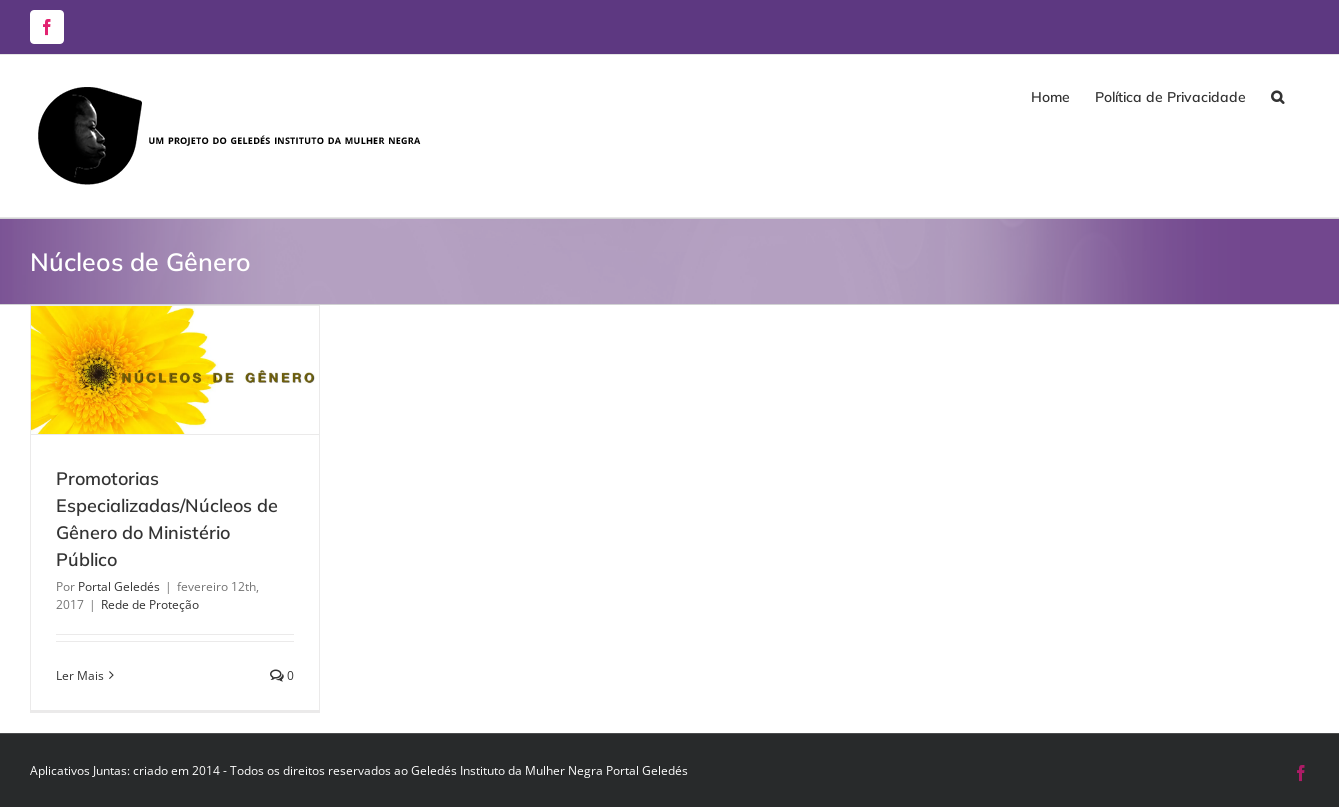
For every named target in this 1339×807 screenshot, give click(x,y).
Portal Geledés (119, 586)
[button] (1277, 97)
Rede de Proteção (150, 604)
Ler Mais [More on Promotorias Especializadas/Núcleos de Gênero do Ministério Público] (80, 675)
